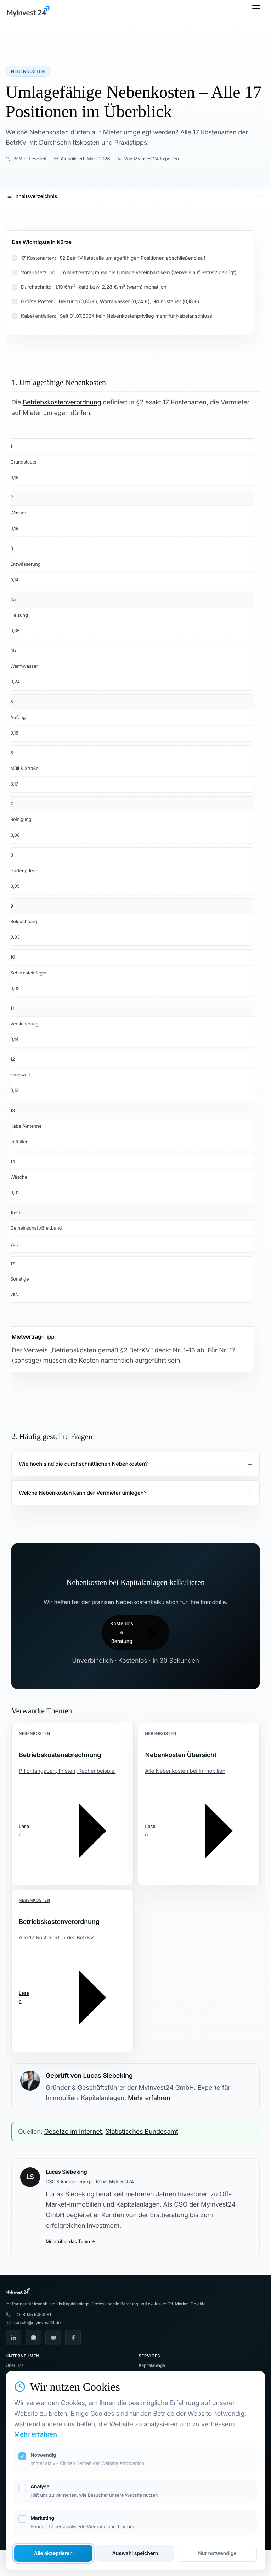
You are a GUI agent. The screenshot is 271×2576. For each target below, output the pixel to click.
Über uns (14, 2365)
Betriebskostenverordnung (62, 402)
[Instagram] (33, 2337)
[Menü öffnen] (256, 13)
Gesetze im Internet (73, 2131)
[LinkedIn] (13, 2337)
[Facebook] (73, 2337)
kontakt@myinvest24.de (33, 2322)
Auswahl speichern (135, 2553)
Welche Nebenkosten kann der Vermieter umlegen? (82, 1492)
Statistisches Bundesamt (141, 2131)
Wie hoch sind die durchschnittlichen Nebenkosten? (83, 1463)
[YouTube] (53, 2337)
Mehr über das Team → (71, 2241)
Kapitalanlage (152, 2365)
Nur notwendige (217, 2553)
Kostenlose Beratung (135, 1632)
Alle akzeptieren (53, 2553)
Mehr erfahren (149, 2098)
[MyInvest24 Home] (28, 12)
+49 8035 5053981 (28, 2314)
